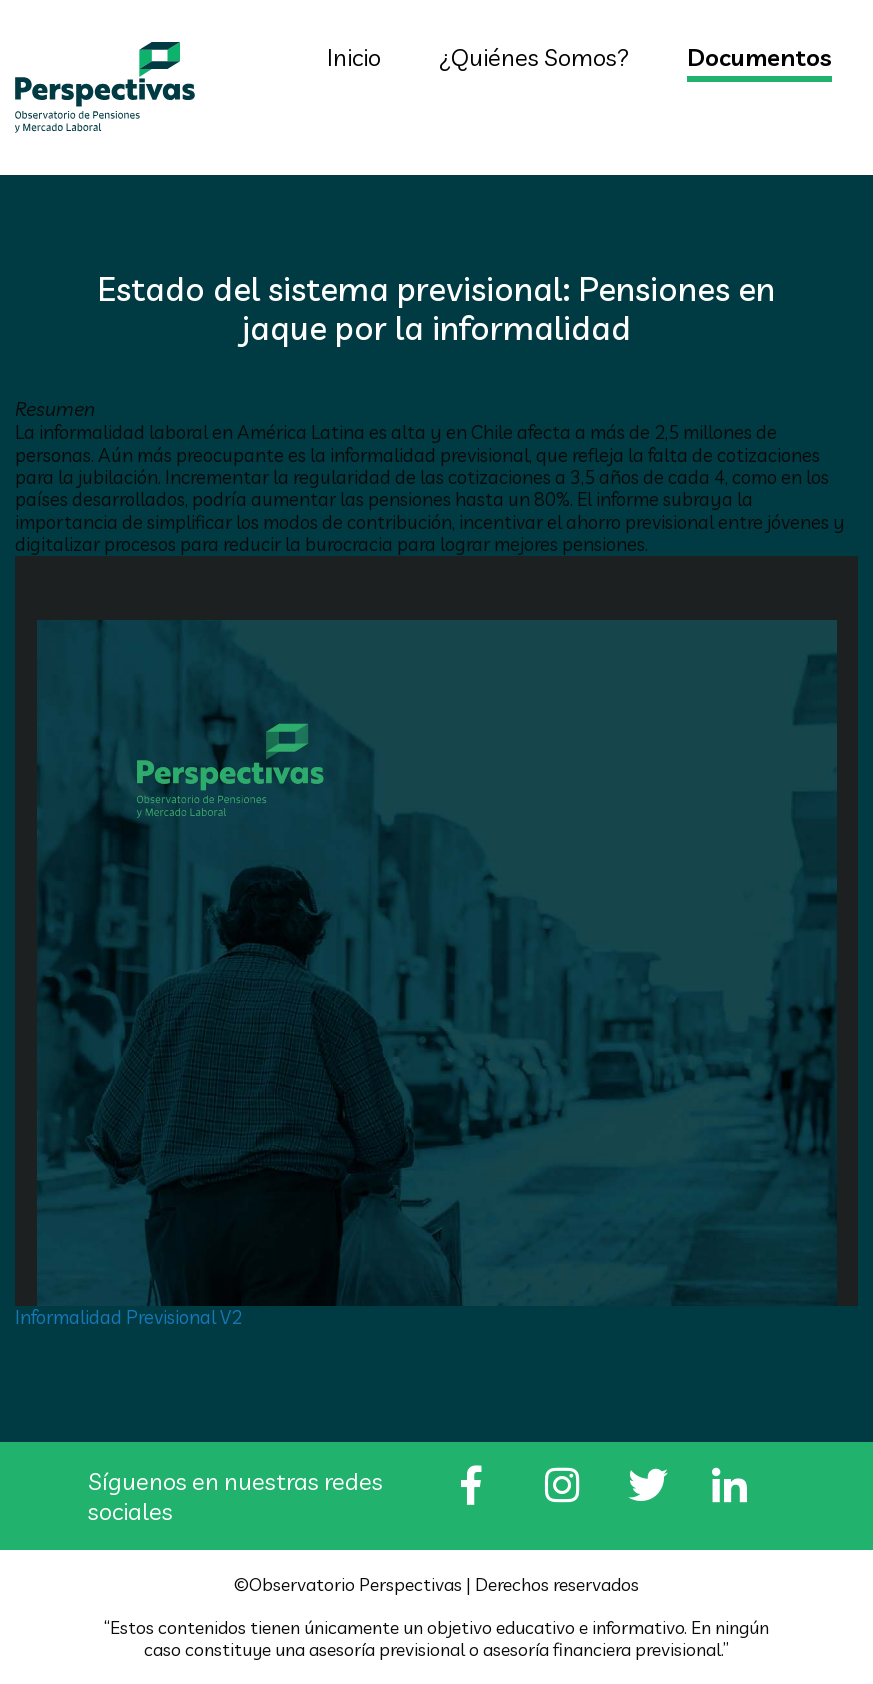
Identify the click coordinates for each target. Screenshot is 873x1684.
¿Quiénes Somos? (534, 57)
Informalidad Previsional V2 (128, 1317)
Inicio (354, 57)
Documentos (759, 57)
